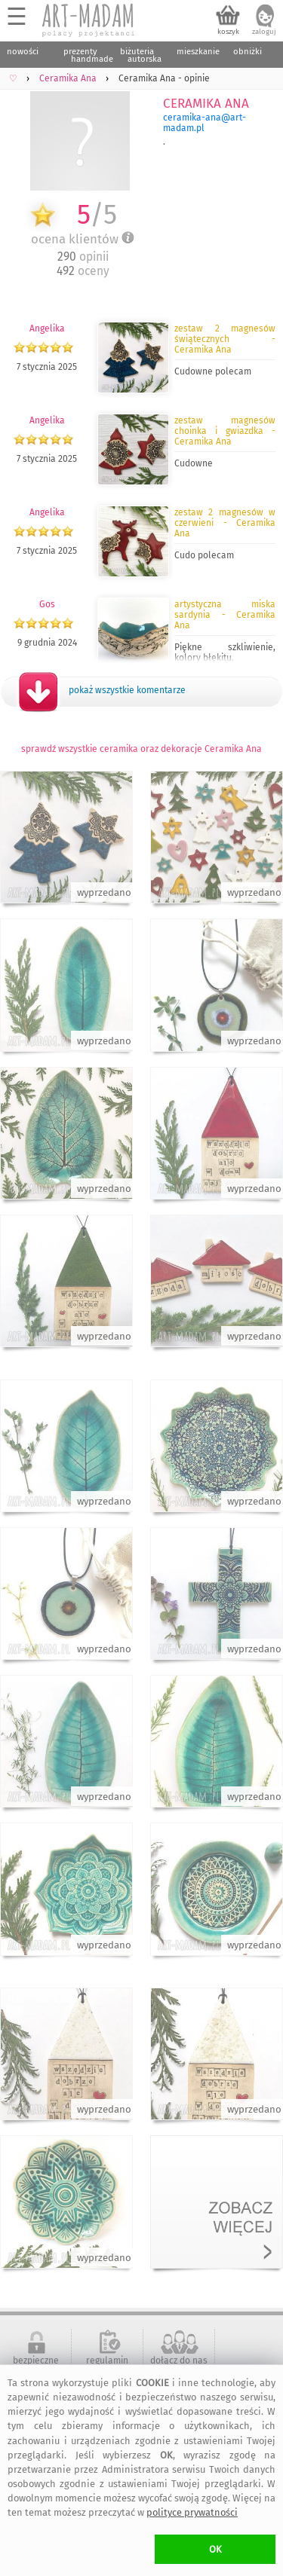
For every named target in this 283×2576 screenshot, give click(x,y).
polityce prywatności (192, 2512)
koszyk (228, 31)
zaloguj (264, 31)
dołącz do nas (179, 2360)
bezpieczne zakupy (36, 2365)
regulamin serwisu (107, 2365)
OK (215, 2549)
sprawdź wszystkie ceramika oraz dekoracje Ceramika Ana (141, 749)
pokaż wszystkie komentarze (127, 690)
